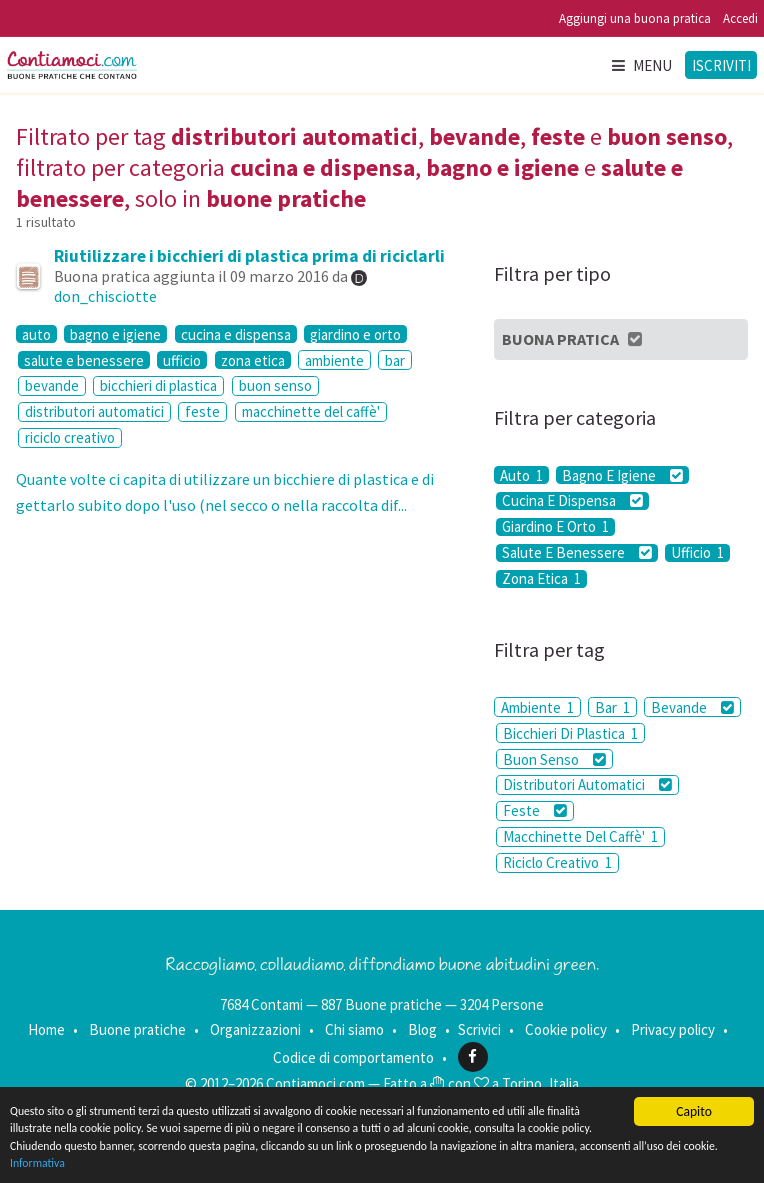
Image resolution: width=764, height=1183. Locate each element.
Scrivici (479, 1029)
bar (395, 360)
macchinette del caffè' (311, 411)
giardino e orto (355, 334)
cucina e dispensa (236, 334)
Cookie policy (566, 1029)
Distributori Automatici (587, 784)
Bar (612, 707)
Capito (694, 1099)
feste (202, 411)
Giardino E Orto (555, 527)
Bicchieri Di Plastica (570, 733)
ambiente (334, 360)
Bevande (692, 707)
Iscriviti (721, 65)
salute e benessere (84, 360)
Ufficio (697, 553)
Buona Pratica (573, 339)
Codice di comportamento (353, 1056)
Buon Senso (554, 759)
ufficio (182, 360)
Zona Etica (541, 579)
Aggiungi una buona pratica (635, 18)
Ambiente (537, 707)
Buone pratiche (137, 1029)
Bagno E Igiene (622, 475)
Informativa (285, 1162)
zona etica (253, 360)
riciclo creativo (70, 437)
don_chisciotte (105, 296)
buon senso (275, 385)
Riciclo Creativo (557, 862)
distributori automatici (94, 411)
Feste (535, 810)
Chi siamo (354, 1029)
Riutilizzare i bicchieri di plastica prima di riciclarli (249, 256)
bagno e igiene (115, 334)
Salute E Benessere (577, 553)
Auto (521, 475)
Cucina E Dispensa (572, 501)
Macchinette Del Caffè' (580, 836)
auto (36, 334)
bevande (52, 385)
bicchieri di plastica (158, 385)
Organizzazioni (255, 1029)
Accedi (740, 18)
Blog (422, 1029)
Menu (641, 65)
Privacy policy (673, 1029)
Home (46, 1029)
